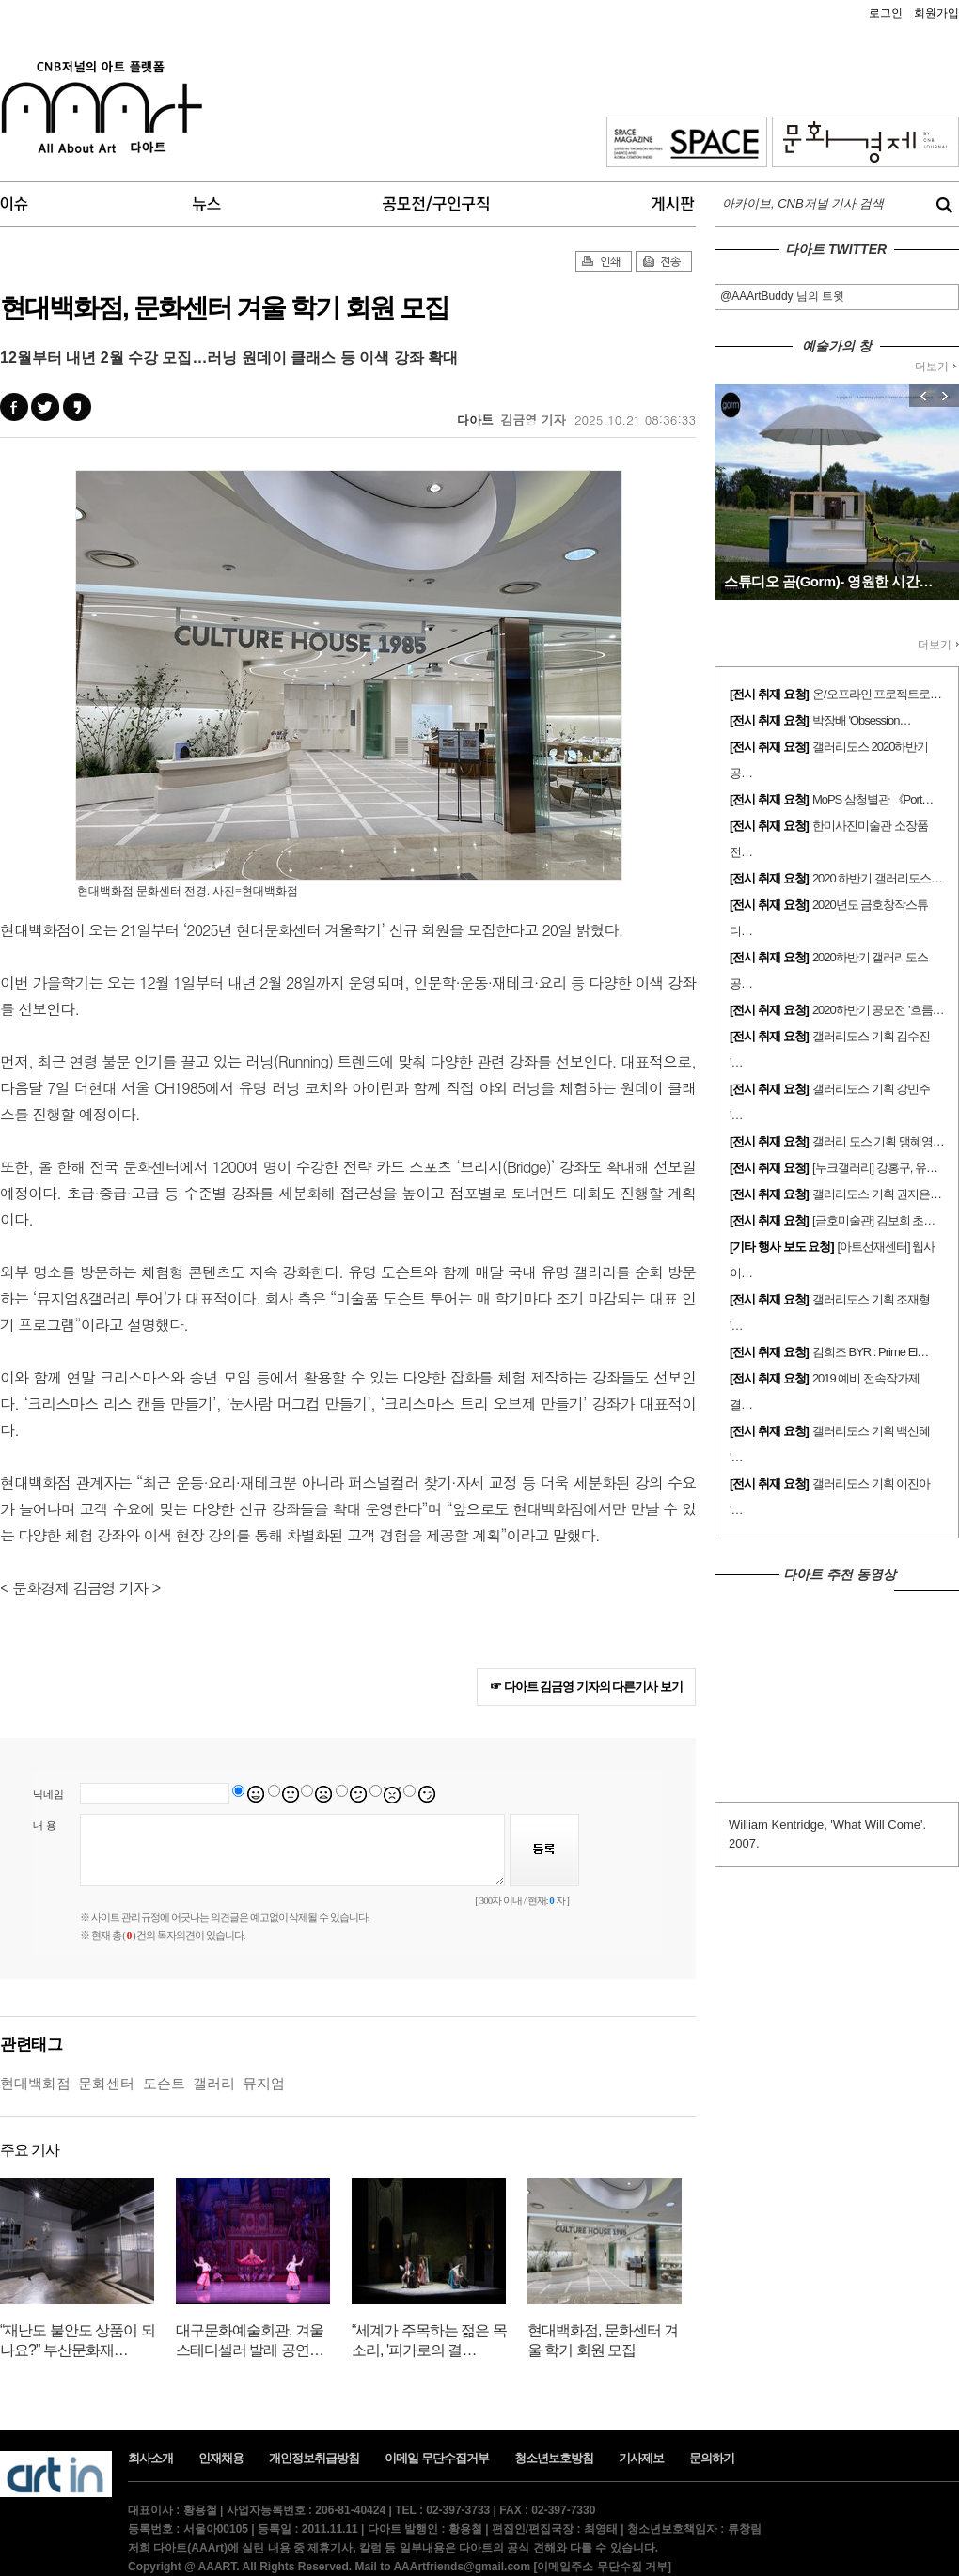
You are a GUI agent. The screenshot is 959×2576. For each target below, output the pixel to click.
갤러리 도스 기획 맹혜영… (878, 1141)
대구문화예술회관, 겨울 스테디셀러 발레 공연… (249, 2340)
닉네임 (48, 1794)
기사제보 (641, 2458)
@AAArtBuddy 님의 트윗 (782, 296)
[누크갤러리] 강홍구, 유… (874, 1168)
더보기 (935, 366)
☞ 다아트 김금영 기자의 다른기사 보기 (586, 1686)
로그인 (886, 13)
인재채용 (221, 2458)
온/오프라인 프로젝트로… (876, 694)
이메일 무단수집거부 (437, 2458)
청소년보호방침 (553, 2458)
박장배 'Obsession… (861, 720)
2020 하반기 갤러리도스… (877, 878)
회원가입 (936, 13)
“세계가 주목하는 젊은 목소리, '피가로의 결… (429, 2340)
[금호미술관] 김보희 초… (873, 1220)
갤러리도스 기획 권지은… (876, 1194)
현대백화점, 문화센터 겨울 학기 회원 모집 (602, 2340)
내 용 (44, 1825)
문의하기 (711, 2458)
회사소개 (150, 2458)
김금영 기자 (532, 420)
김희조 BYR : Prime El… (870, 1352)
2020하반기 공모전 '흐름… (878, 1010)
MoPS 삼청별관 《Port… (872, 799)
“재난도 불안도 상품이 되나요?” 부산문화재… (77, 2340)
